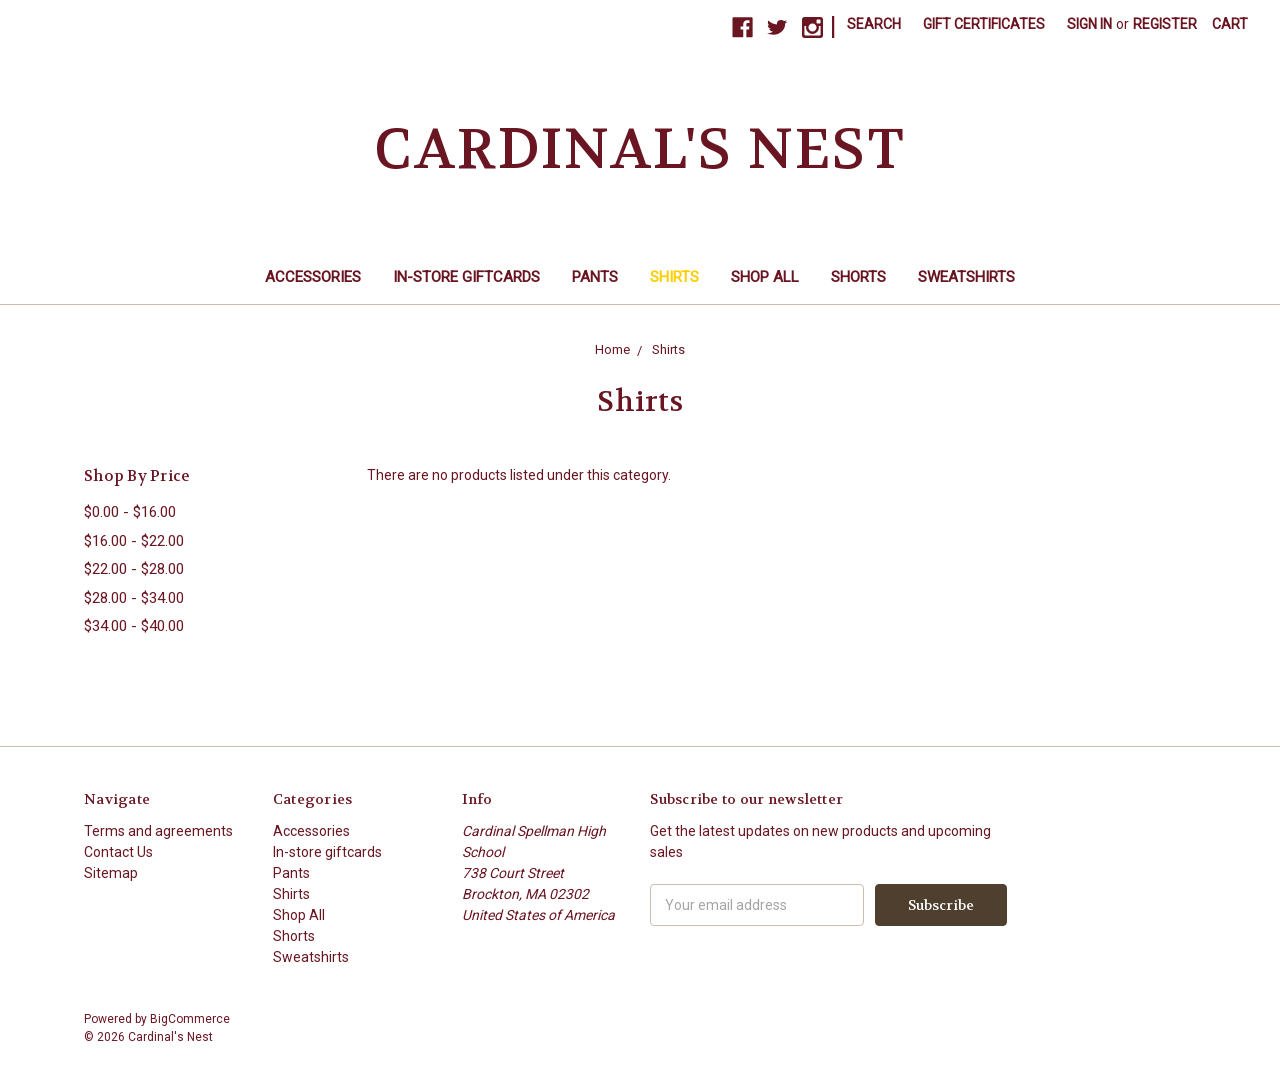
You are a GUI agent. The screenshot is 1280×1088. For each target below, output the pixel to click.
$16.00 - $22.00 (134, 541)
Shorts (858, 277)
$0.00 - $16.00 (130, 512)
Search (874, 24)
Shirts (674, 277)
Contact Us (118, 852)
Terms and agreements (158, 831)
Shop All (765, 277)
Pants (595, 277)
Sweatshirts (966, 277)
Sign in (1089, 24)
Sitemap (111, 873)
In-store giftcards (466, 277)
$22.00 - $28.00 (134, 569)
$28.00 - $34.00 (134, 598)
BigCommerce (190, 1019)
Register (1165, 24)
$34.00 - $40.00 (134, 626)
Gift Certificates (984, 24)
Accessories (313, 277)
